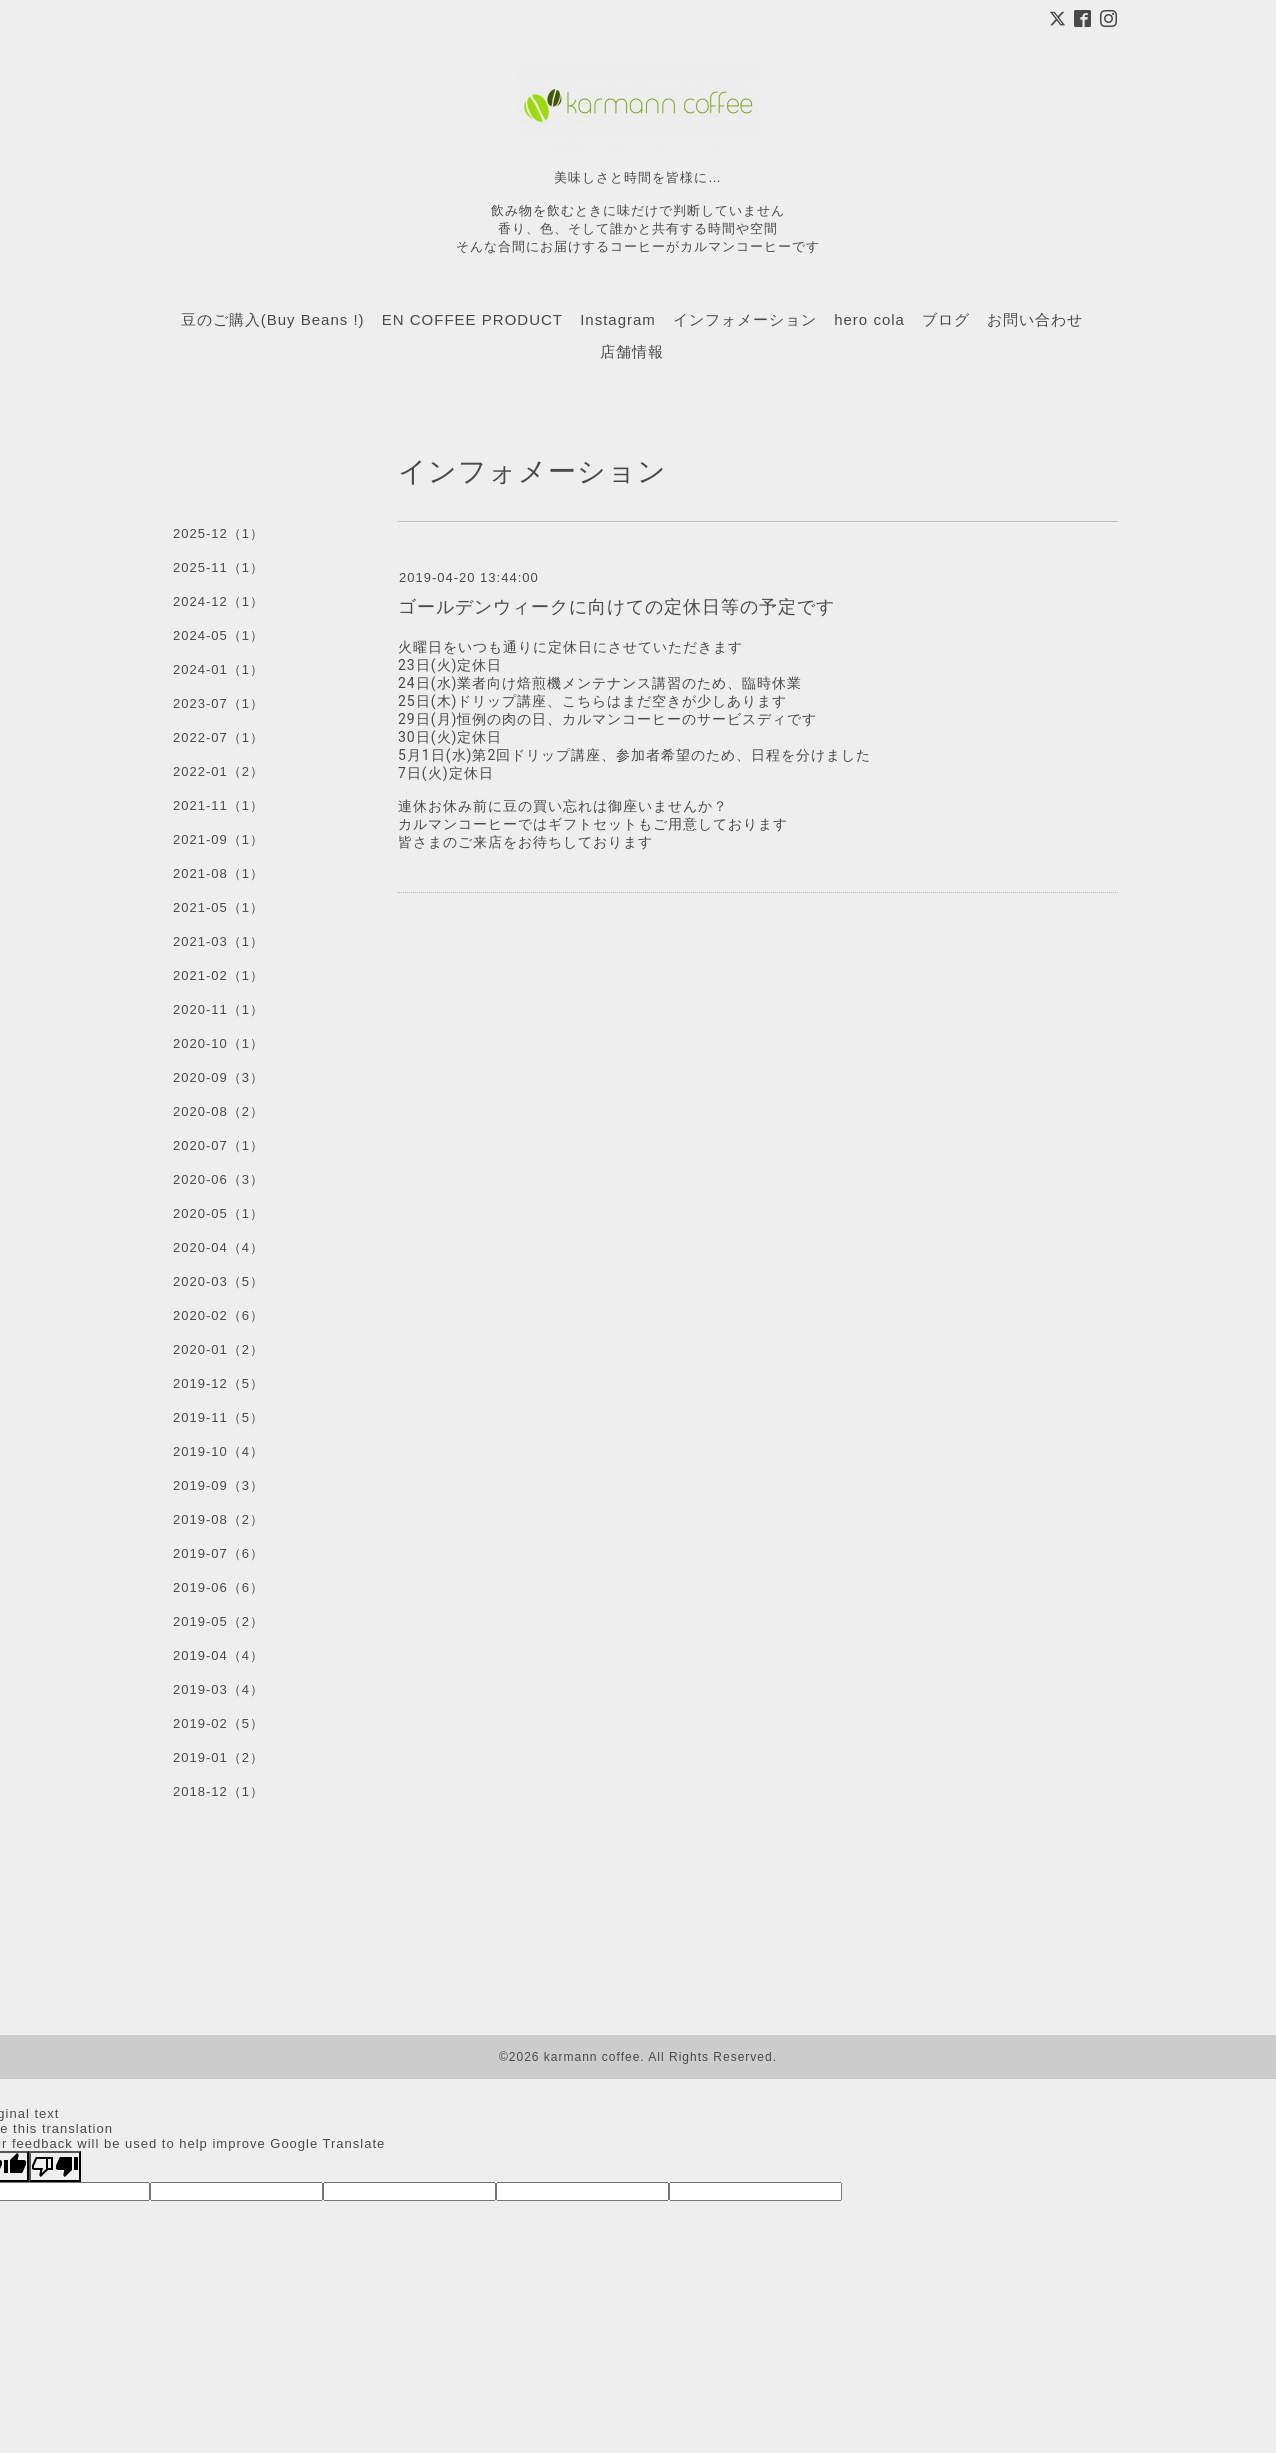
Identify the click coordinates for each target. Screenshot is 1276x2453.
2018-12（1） (218, 1791)
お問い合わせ (1035, 319)
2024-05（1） (218, 635)
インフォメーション (745, 319)
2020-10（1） (218, 1043)
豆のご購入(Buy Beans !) (273, 319)
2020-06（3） (218, 1179)
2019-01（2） (218, 1757)
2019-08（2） (218, 1519)
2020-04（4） (218, 1247)
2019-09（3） (218, 1485)
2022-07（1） (218, 737)
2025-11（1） (218, 567)
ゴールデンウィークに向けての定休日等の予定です (616, 607)
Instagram (618, 319)
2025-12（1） (218, 533)
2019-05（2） (218, 1621)
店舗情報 (632, 351)
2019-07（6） (218, 1553)
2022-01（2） (218, 771)
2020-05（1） (218, 1213)
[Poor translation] (55, 2166)
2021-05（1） (218, 907)
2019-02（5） (218, 1723)
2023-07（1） (218, 703)
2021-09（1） (218, 839)
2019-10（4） (218, 1451)
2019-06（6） (218, 1587)
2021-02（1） (218, 975)
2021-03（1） (218, 941)
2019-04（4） (218, 1655)
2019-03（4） (218, 1689)
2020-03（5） (218, 1281)
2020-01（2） (218, 1349)
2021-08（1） (218, 873)
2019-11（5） (218, 1417)
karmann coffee (592, 2057)
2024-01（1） (218, 669)
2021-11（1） (218, 805)
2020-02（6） (218, 1315)
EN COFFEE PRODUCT (472, 319)
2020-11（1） (218, 1009)
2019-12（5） (218, 1383)
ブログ (946, 319)
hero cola (869, 319)
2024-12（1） (218, 601)
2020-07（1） (218, 1145)
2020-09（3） (218, 1077)
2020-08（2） (218, 1111)
